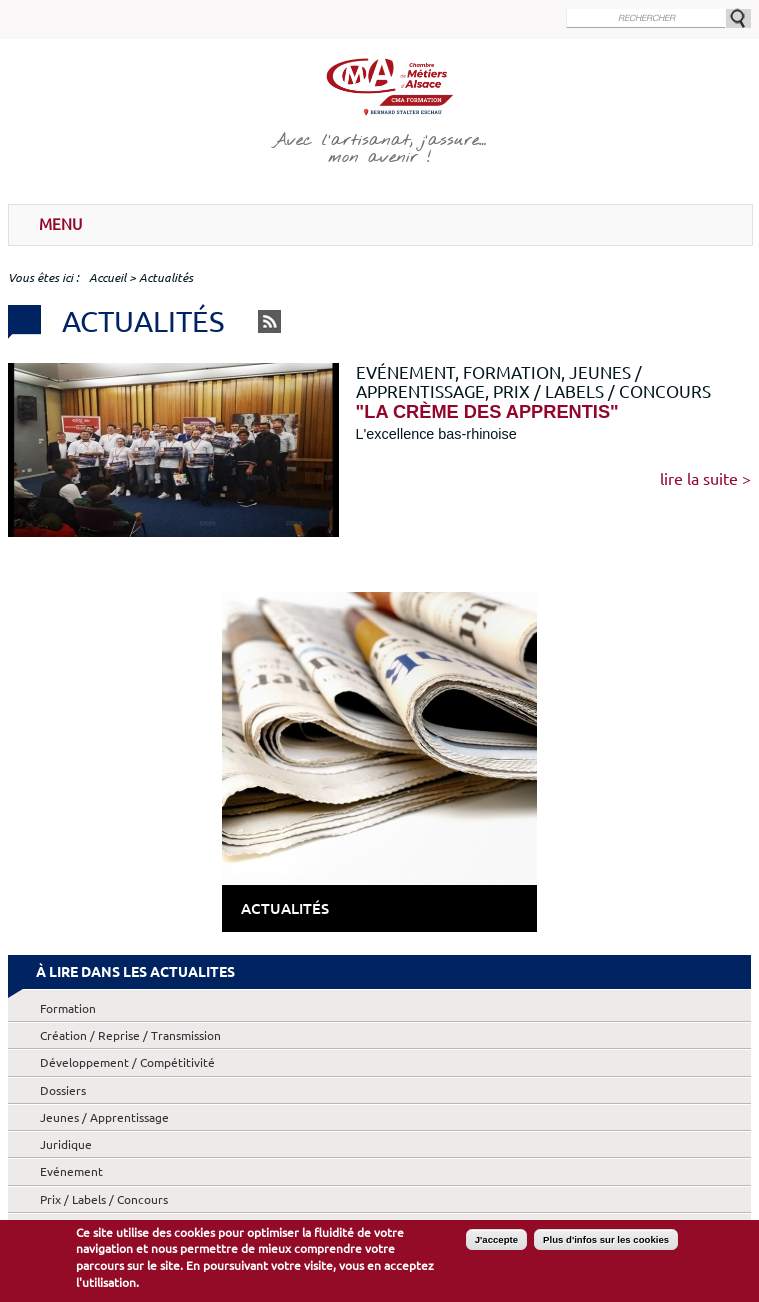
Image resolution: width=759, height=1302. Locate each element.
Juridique (66, 1144)
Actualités (285, 908)
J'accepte (496, 1242)
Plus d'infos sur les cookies (606, 1242)
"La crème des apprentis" (487, 411)
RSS (269, 321)
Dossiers (63, 1090)
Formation (68, 1008)
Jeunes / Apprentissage (104, 1117)
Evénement (71, 1171)
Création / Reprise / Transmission (130, 1035)
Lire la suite (699, 479)
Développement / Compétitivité (127, 1062)
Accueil (107, 277)
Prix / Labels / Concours (104, 1199)
